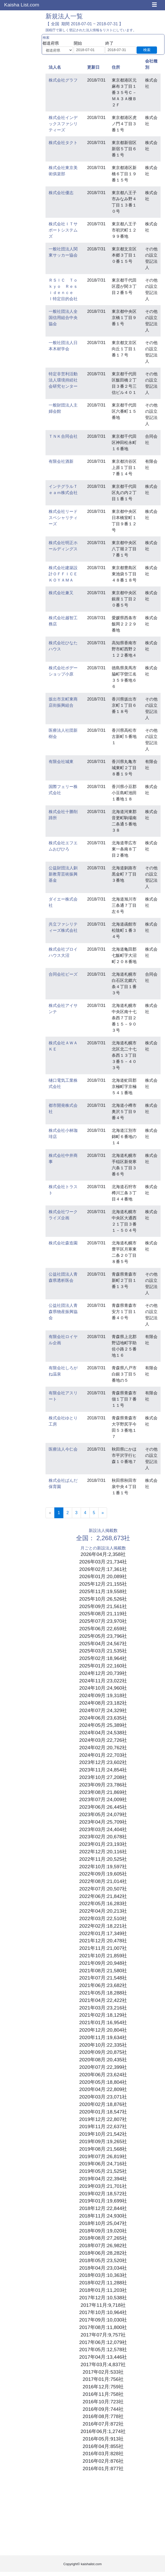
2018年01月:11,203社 (103, 2290)
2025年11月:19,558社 (103, 1591)
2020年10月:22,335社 (103, 2045)
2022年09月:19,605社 (103, 1874)
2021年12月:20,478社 (103, 1940)
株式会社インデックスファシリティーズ (63, 123)
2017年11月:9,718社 (103, 2305)
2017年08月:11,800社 (103, 2327)
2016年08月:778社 (103, 2416)
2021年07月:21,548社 (103, 1978)
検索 (147, 50)
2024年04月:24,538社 (103, 1732)
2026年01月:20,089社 (103, 1576)
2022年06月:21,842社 (103, 1896)
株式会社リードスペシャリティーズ (63, 517)
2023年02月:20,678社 (103, 1836)
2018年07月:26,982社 (103, 2245)
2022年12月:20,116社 (103, 1851)
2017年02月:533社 (103, 2372)
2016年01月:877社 (103, 2468)
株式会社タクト (63, 142)
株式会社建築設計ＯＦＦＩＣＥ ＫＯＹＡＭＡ (65, 574)
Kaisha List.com (21, 4)
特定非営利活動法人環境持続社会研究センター (63, 380)
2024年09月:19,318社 (103, 1695)
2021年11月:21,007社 (103, 1948)
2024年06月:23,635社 (103, 1718)
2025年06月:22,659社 (103, 1628)
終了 (109, 43)
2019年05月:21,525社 (103, 2171)
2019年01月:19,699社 (103, 2201)
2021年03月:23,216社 (103, 2007)
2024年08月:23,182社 (103, 1703)
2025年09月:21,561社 (103, 1606)
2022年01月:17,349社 (103, 1933)
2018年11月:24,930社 (103, 2216)
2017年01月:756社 (103, 2379)
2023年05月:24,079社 (103, 1814)
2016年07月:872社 (103, 2424)
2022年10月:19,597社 (103, 1866)
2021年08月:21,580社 (103, 1970)
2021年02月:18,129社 (103, 2015)
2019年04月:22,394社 (103, 2178)
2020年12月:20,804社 (103, 2030)
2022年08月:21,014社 (103, 1881)
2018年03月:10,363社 (103, 2275)
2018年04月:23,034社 (103, 2268)
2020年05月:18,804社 (103, 2082)
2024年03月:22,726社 (103, 1740)
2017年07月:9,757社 (103, 2335)
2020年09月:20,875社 (103, 2052)
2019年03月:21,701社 (103, 2186)
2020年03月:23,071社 (103, 2097)
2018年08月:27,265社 (103, 2238)
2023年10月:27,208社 (103, 1777)
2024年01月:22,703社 (103, 1755)
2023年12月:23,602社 (103, 1762)
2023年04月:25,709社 (103, 1822)
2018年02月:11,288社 (103, 2282)
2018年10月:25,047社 (103, 2223)
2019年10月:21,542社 (103, 2134)
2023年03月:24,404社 (103, 1829)
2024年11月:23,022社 (103, 1680)
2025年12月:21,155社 (103, 1584)
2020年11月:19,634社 (103, 2037)
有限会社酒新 (61, 461)
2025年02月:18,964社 (103, 1658)
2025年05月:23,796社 (103, 1636)
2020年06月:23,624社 (103, 2074)
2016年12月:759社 (103, 2386)
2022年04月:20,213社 (103, 1911)
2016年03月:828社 (103, 2453)
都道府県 (50, 43)
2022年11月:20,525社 (103, 1859)
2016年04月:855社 (103, 2446)
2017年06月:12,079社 (103, 2342)
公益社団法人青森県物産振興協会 (63, 1311)
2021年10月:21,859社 (103, 1955)
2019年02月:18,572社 (103, 2193)
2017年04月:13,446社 (103, 2357)
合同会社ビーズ (63, 974)
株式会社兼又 (61, 593)
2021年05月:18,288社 (103, 1992)
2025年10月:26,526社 (103, 1599)
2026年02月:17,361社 (103, 1569)
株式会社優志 (61, 192)
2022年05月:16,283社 (103, 1903)
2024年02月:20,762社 (103, 1747)
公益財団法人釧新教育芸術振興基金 (63, 874)
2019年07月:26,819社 (103, 2156)
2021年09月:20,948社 (103, 1963)
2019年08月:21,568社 (103, 2149)
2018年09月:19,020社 (103, 2230)
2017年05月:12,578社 (103, 2349)
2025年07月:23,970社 (103, 1621)
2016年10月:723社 (103, 2401)
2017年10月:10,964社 (103, 2312)
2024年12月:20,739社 (103, 1673)
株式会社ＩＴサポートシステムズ (63, 230)
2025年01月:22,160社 (103, 1665)
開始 (78, 43)
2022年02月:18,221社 (103, 1926)
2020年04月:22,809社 (103, 2089)
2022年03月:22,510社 (103, 1918)
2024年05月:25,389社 (103, 1725)
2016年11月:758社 (103, 2394)
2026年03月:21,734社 (103, 1561)
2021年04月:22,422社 (103, 2000)
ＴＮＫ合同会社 (63, 436)
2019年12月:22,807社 (103, 2119)
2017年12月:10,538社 (103, 2297)
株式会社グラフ (63, 80)
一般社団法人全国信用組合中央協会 (63, 317)
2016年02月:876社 (103, 2461)
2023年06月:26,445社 (103, 1807)
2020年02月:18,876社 (103, 2104)
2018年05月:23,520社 (103, 2260)
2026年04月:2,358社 (103, 1554)
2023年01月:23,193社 (103, 1844)
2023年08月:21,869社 (103, 1792)
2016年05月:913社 (103, 2439)
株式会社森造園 (63, 1243)
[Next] (102, 1512)
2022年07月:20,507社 (103, 1888)
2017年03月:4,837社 (103, 2364)
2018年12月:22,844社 (103, 2208)
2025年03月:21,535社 (103, 1650)
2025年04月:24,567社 (103, 1643)
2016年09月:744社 (103, 2409)
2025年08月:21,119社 (103, 1613)
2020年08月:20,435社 (103, 2059)
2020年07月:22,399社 (103, 2067)
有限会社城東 (61, 761)
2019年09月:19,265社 (103, 2141)
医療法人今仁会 (63, 1449)
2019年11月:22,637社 (103, 2126)
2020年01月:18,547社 (103, 2111)
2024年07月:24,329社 (103, 1710)
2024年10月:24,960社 (103, 1688)
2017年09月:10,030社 (103, 2320)
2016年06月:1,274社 (103, 2431)
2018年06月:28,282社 (103, 2253)
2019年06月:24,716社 (103, 2163)
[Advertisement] (103, 2515)
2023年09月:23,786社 (103, 1784)
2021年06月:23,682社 (103, 1985)
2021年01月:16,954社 (103, 2022)
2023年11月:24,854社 (103, 1769)
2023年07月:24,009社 (103, 1799)
